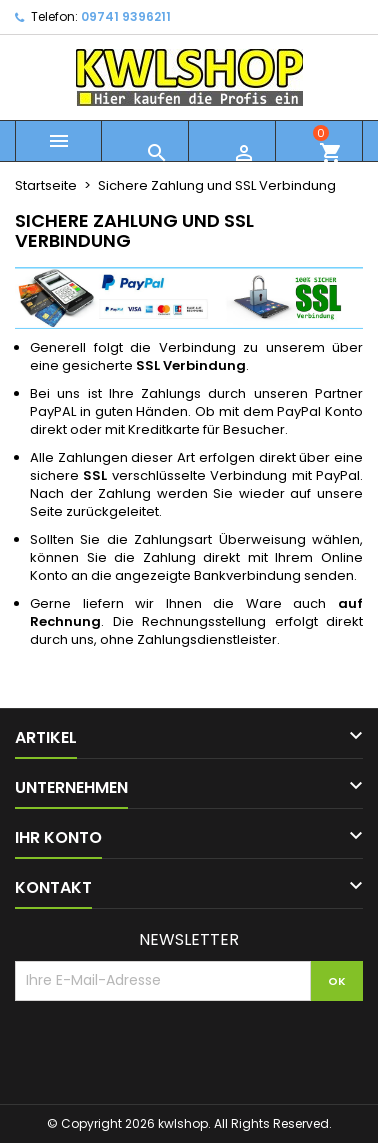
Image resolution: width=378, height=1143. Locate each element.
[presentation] (167, 1050)
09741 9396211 (126, 16)
